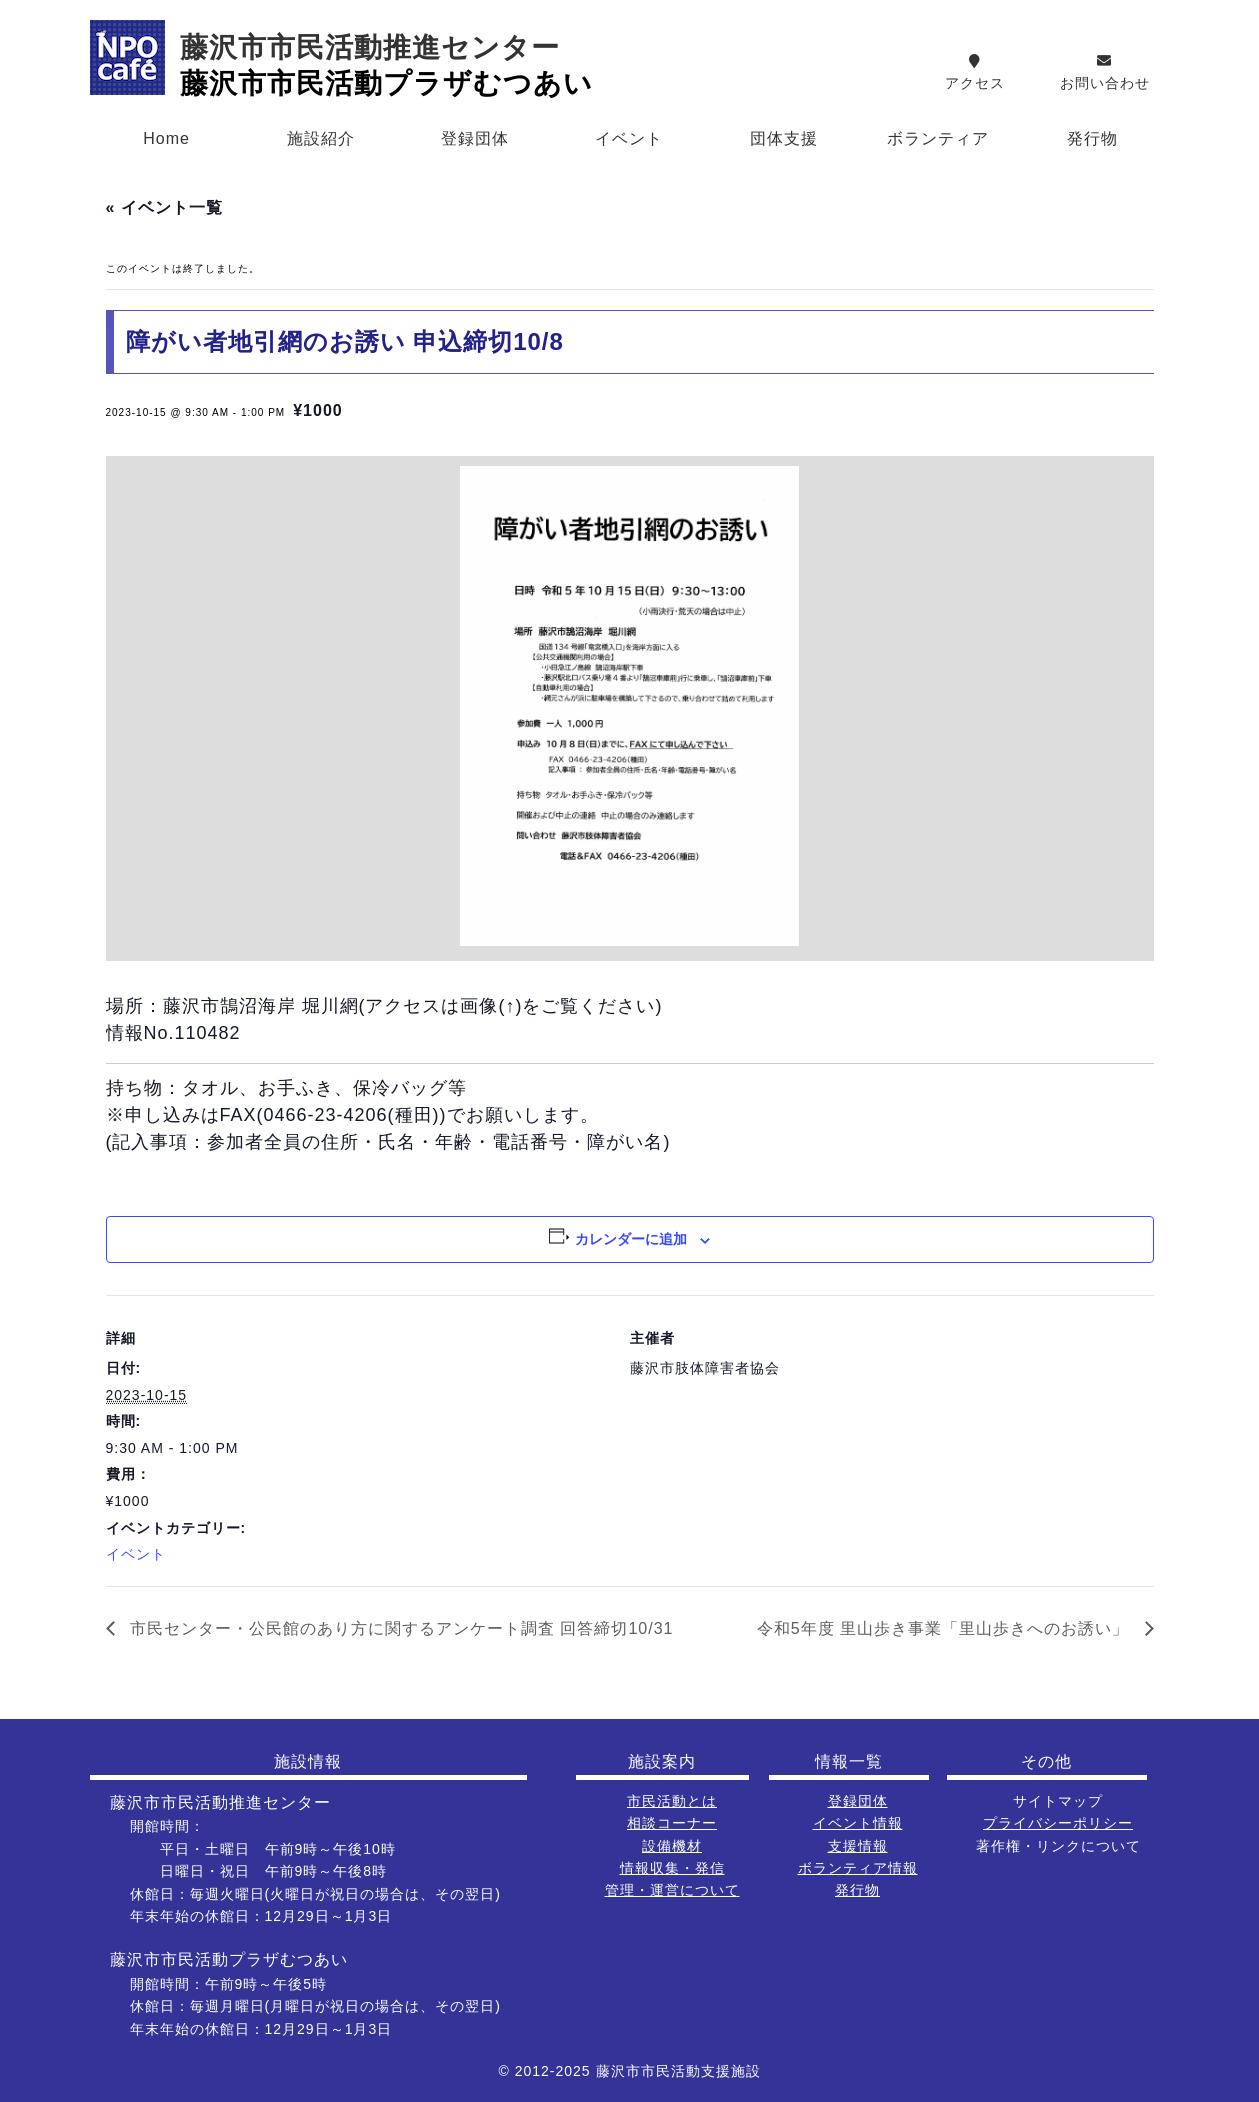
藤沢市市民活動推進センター (370, 47)
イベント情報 (858, 1823)
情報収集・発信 (672, 1868)
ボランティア (938, 138)
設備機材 (672, 1846)
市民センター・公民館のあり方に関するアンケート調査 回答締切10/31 (399, 1628)
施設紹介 (321, 138)
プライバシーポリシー (1058, 1823)
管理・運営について (672, 1890)
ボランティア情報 (858, 1868)
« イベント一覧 (164, 207)
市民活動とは (672, 1801)
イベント (629, 138)
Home (166, 138)
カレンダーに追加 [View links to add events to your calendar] (631, 1239)
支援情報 (858, 1846)
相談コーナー (672, 1823)
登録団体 (475, 138)
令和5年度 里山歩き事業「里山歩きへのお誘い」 (946, 1628)
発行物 (1092, 138)
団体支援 (784, 138)
